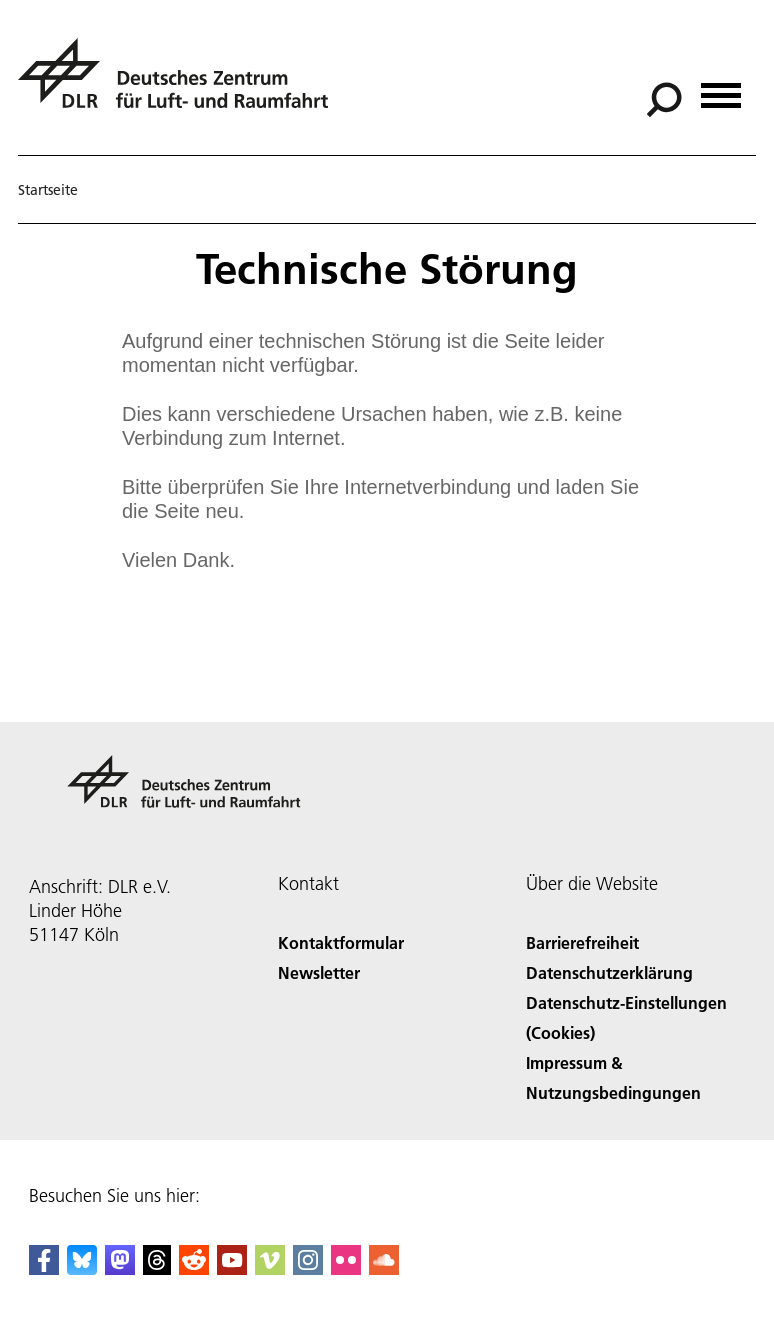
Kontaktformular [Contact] (341, 942)
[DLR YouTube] (232, 1268)
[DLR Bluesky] (82, 1268)
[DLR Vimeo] (270, 1268)
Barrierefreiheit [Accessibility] (582, 942)
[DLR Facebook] (44, 1268)
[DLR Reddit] (194, 1268)
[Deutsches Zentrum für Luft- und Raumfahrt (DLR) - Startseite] (181, 84)
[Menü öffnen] (721, 88)
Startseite (48, 190)
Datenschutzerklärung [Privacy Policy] (609, 972)
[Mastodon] (120, 1268)
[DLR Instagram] (308, 1268)
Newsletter (319, 972)
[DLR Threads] (157, 1268)
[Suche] (664, 100)
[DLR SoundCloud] (384, 1268)
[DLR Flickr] (346, 1268)
